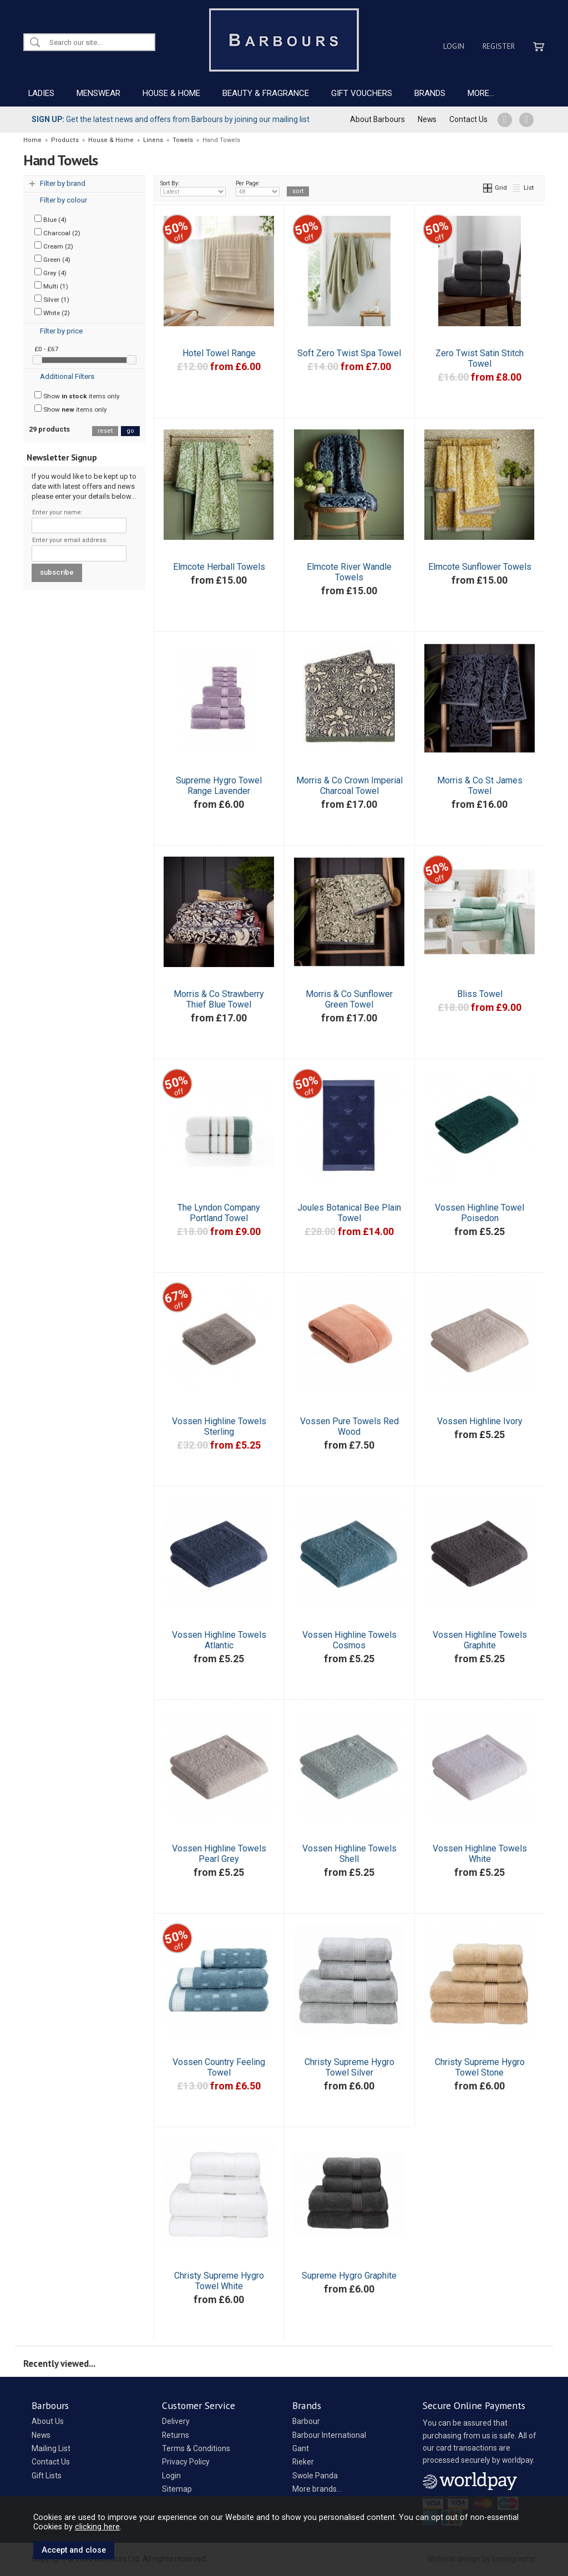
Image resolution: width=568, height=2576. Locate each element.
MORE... (481, 93)
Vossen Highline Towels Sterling (219, 1426)
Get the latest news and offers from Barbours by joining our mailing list (171, 119)
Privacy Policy (186, 2461)
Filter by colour (63, 200)
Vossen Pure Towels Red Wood (349, 1426)
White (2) (52, 312)
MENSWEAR (98, 93)
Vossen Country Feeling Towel (219, 2067)
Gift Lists (47, 2475)
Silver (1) (51, 299)
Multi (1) (51, 285)
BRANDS (429, 93)
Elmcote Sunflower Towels (479, 566)
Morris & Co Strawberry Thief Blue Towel (219, 999)
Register (499, 46)
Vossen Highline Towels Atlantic (219, 1640)
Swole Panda (315, 2475)
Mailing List (51, 2448)
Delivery (176, 2421)
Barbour (306, 2421)
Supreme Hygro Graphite (349, 2275)
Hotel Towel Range (219, 353)
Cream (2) (53, 245)
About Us (48, 2421)
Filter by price (61, 331)
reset (105, 430)
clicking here (97, 2526)
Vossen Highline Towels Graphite (480, 1640)
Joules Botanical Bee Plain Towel (349, 1212)
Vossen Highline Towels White (480, 1853)
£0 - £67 (46, 349)
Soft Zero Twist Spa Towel (349, 353)
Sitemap (177, 2488)
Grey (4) (50, 272)
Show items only (77, 395)
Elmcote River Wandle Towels (349, 572)
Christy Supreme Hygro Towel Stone (480, 2067)
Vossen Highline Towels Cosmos (349, 1640)
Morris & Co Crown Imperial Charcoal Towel (349, 785)
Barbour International (329, 2435)
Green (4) (52, 259)
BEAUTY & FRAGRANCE (265, 93)
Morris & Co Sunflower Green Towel (349, 999)
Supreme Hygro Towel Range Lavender (219, 785)
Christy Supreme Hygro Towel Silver (349, 2067)
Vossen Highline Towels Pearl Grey (219, 1853)
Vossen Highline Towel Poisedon (479, 1212)
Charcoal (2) (57, 232)
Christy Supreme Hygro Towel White (219, 2280)
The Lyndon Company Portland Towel (219, 1212)
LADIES (41, 93)
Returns (175, 2435)
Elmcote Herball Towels (219, 566)
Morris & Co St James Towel (480, 785)
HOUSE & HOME (171, 93)
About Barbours (377, 119)
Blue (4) (50, 219)
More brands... (317, 2488)
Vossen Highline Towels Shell (349, 1853)
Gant (300, 2448)
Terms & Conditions (196, 2448)
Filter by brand (62, 183)
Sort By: (193, 188)
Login (453, 46)
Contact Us (468, 119)
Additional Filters (67, 376)
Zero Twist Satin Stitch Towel (479, 358)
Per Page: (258, 188)
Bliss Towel (480, 994)
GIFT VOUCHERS (361, 93)
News (427, 119)
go (130, 430)
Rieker (303, 2461)
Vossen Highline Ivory (480, 1421)
